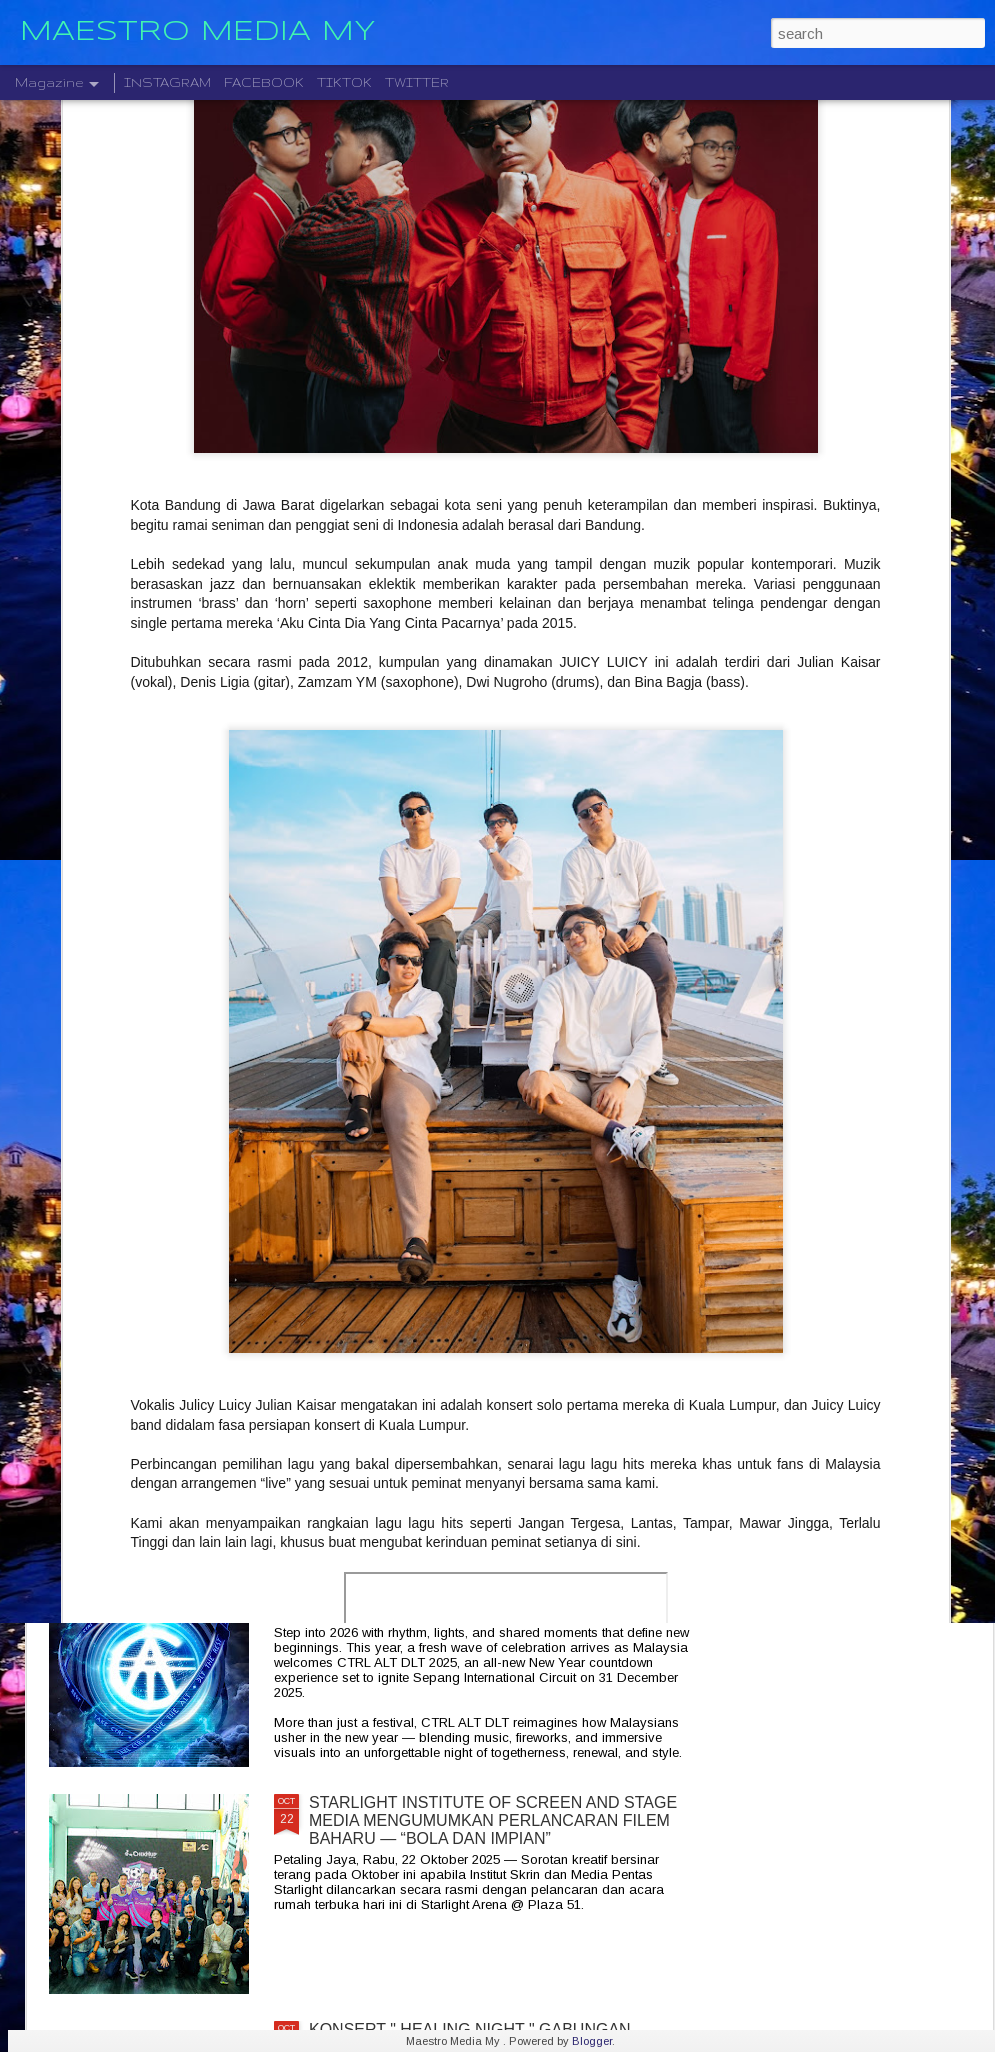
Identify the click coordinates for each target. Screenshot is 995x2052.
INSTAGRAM (167, 82)
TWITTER (417, 82)
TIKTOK (344, 82)
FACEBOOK (264, 82)
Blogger (592, 2041)
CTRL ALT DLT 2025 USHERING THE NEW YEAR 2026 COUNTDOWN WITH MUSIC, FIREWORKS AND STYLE (489, 1593)
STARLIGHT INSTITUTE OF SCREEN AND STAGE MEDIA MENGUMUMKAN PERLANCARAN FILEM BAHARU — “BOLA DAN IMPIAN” (493, 1820)
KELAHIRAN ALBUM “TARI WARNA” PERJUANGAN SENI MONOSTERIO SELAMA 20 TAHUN (497, 1357)
